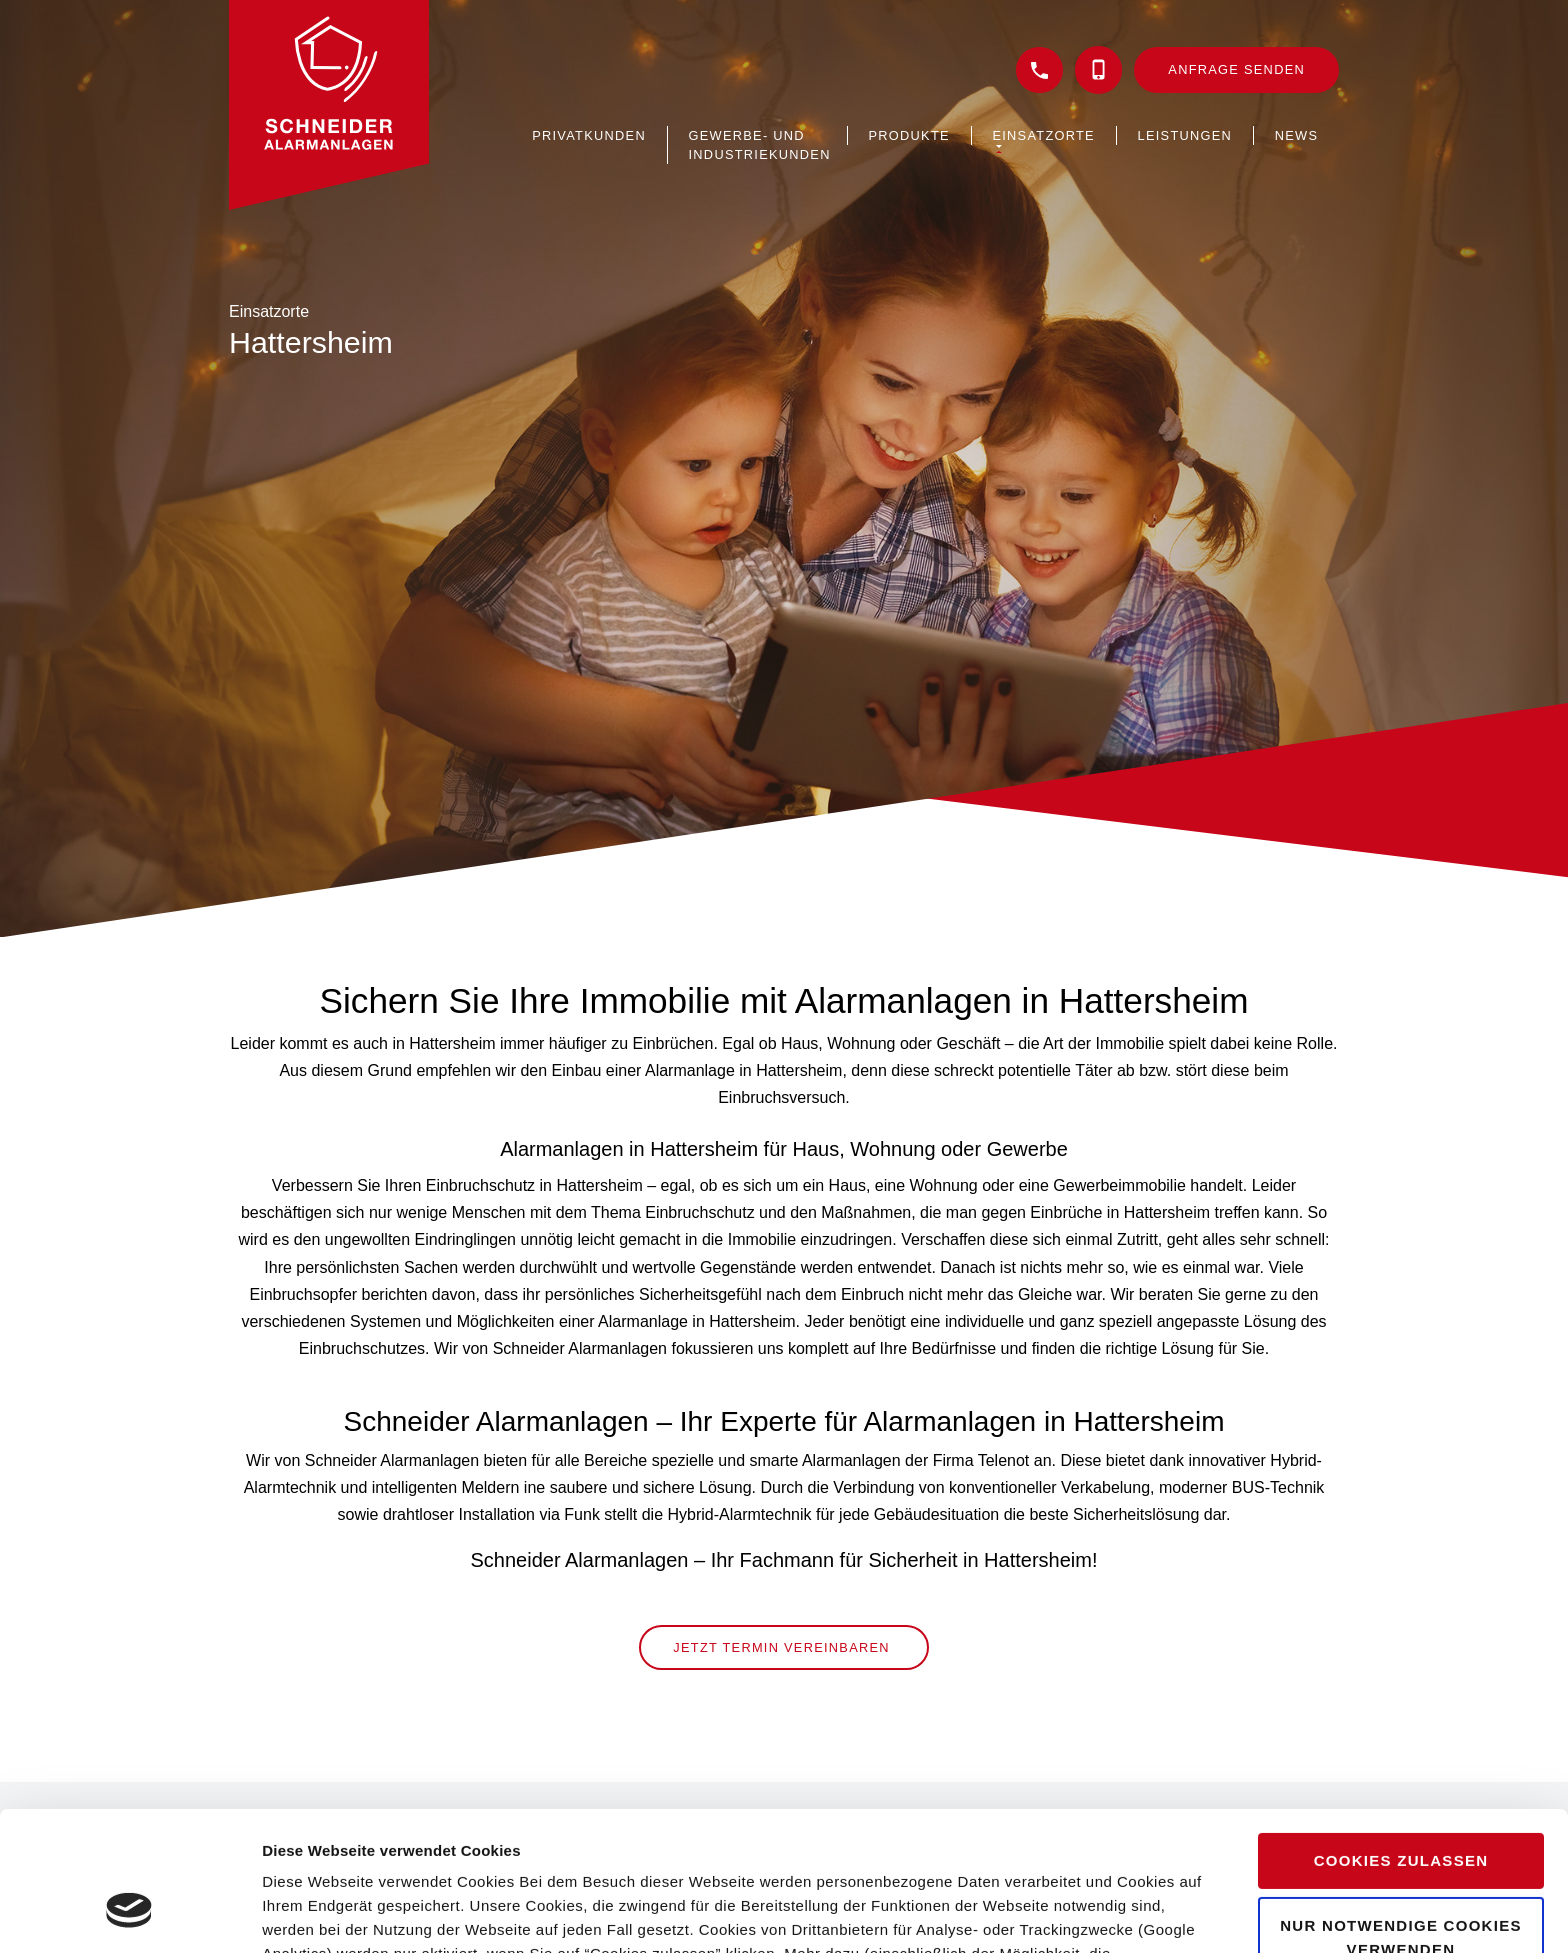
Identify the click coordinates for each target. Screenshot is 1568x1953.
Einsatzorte (1043, 135)
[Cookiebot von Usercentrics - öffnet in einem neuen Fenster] (129, 1914)
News (1297, 135)
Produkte (909, 135)
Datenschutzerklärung (787, 1858)
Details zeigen (312, 1913)
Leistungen (1185, 135)
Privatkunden (589, 135)
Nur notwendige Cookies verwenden (1401, 1817)
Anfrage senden (1236, 69)
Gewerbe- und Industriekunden (760, 145)
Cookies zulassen (1401, 1741)
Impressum (937, 1858)
